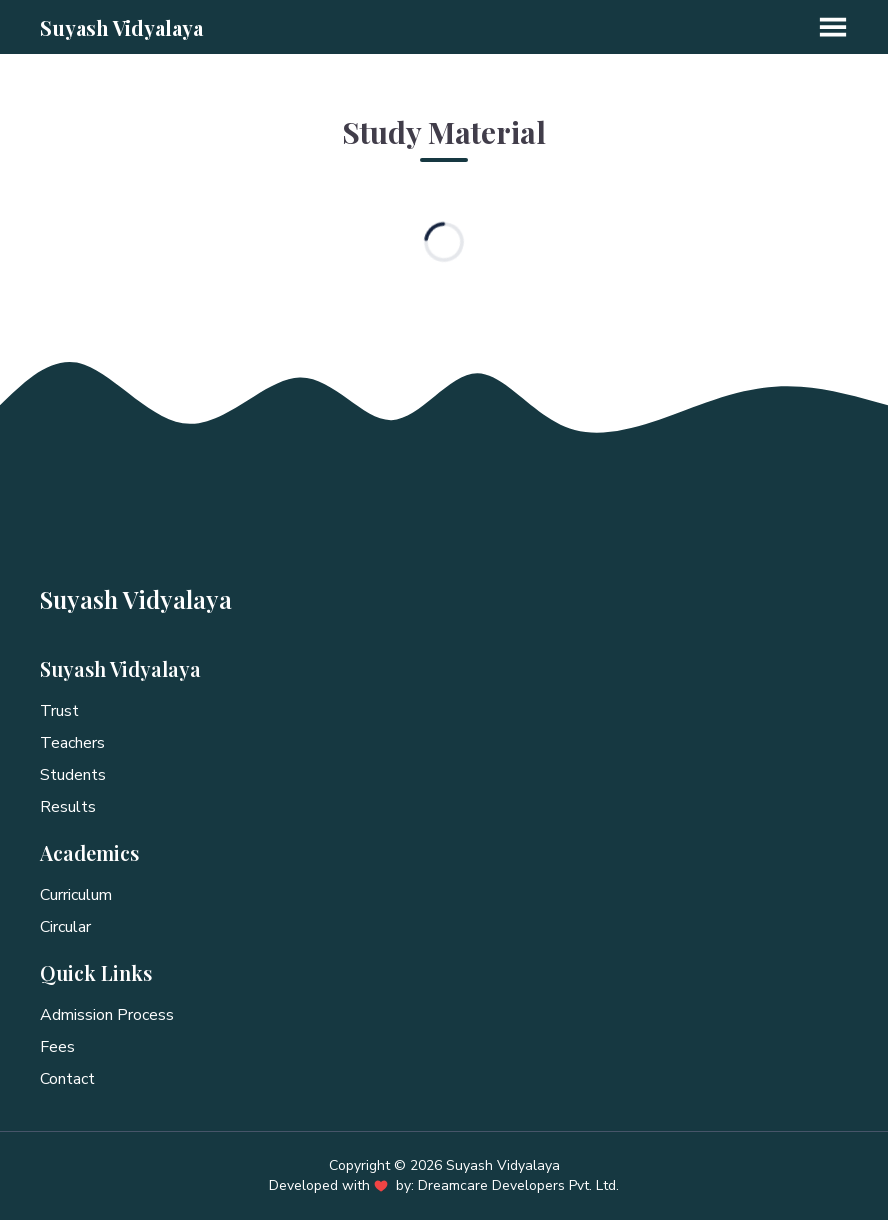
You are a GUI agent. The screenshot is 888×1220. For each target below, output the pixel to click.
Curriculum (76, 895)
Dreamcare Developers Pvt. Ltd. (518, 1185)
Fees (57, 1047)
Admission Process (107, 1015)
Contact (67, 1079)
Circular (65, 927)
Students (73, 775)
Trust (59, 711)
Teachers (72, 743)
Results (68, 807)
